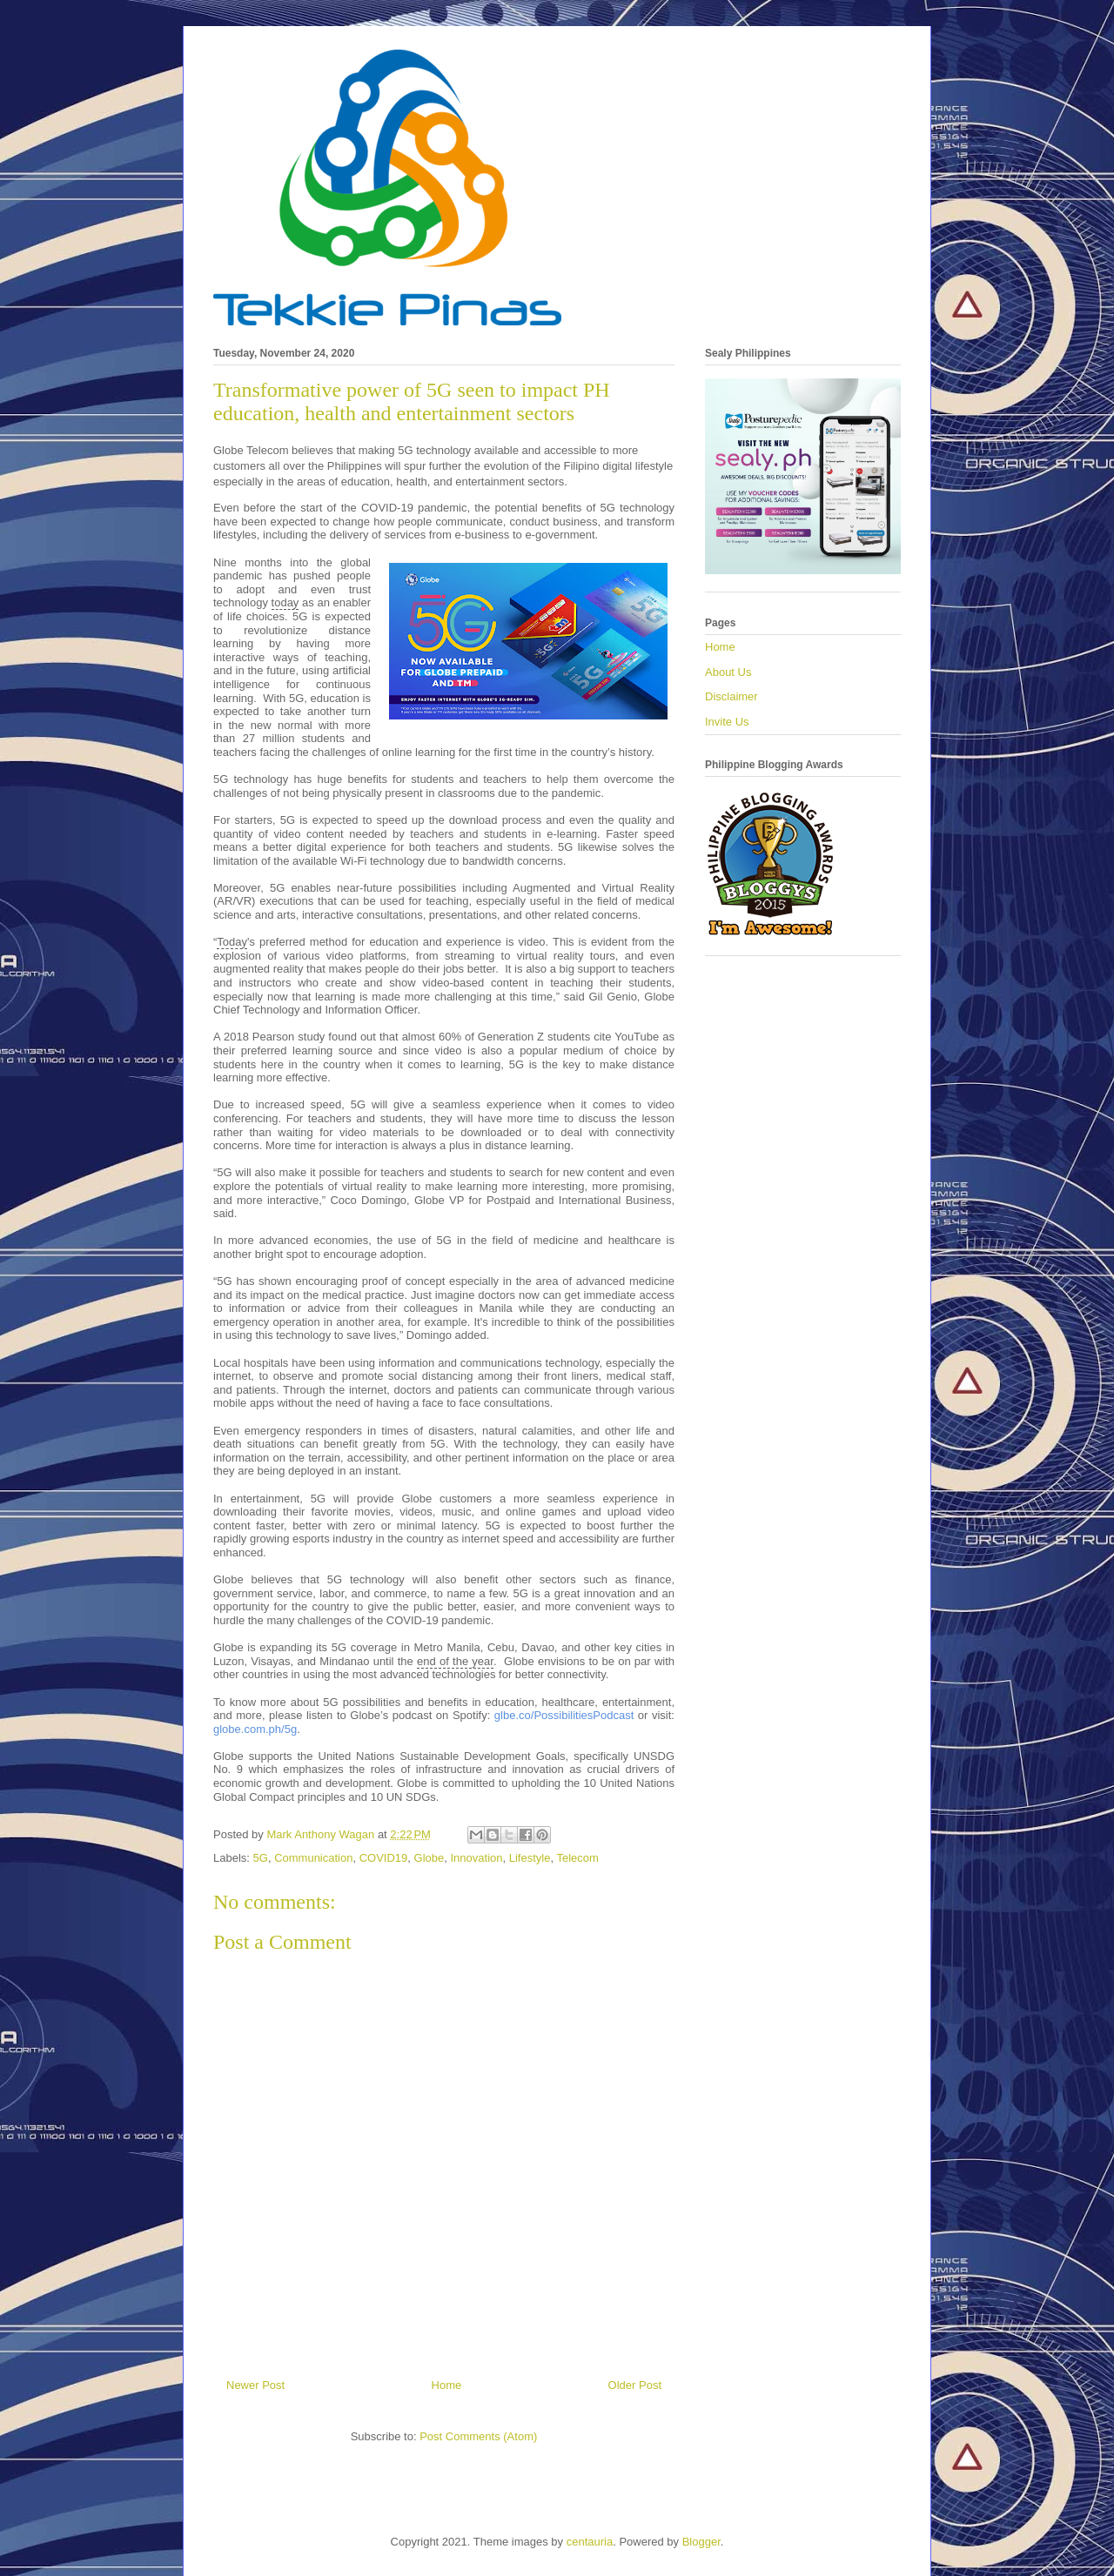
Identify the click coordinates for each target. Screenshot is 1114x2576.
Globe (429, 1857)
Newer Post (255, 2385)
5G (260, 1857)
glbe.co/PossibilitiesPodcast (564, 1715)
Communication (313, 1857)
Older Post (634, 2385)
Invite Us (727, 721)
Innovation (477, 1857)
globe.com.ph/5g (255, 1729)
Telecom (577, 1857)
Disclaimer (731, 696)
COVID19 (383, 1857)
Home (447, 2385)
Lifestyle (530, 1857)
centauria (590, 2541)
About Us (728, 672)
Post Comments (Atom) (478, 2436)
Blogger (701, 2541)
